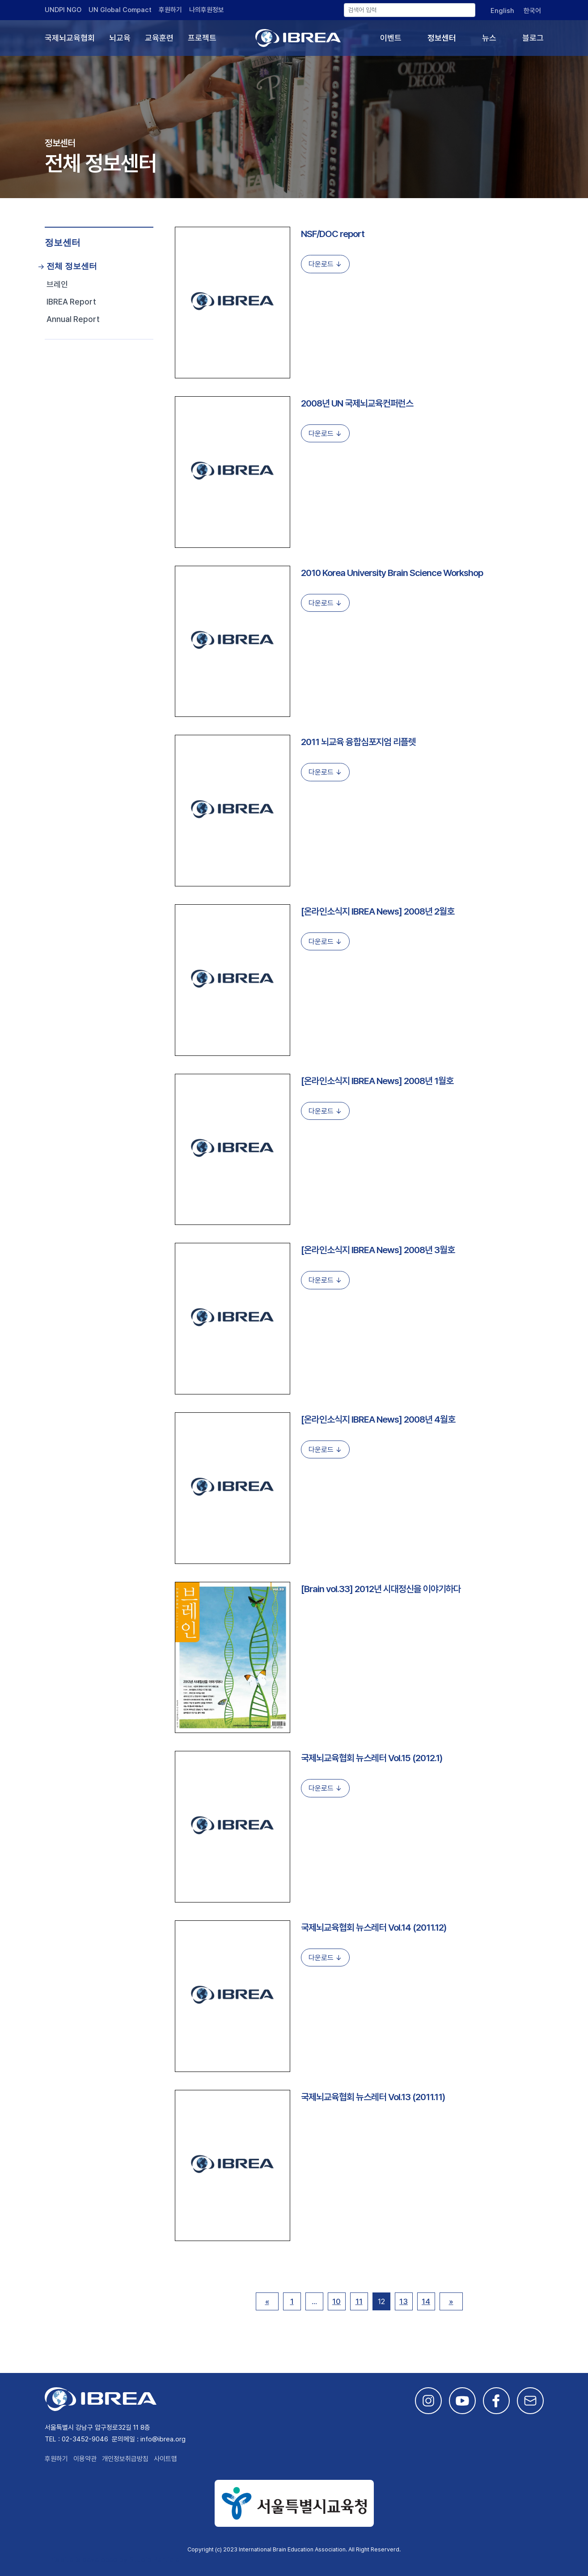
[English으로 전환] (502, 11)
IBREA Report (71, 301)
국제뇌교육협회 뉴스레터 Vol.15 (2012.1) (371, 1757)
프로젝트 (202, 37)
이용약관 (85, 2459)
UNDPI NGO (63, 10)
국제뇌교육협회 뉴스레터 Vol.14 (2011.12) (373, 1927)
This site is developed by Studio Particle (112, 2559)
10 (336, 2301)
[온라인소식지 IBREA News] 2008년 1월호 (377, 1080)
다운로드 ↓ (325, 264)
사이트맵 (165, 2459)
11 (359, 2301)
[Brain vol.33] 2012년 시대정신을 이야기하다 (381, 1588)
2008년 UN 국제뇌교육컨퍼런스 (357, 403)
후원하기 (170, 10)
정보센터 (441, 37)
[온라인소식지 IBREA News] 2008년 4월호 (378, 1419)
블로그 (533, 37)
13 (403, 2301)
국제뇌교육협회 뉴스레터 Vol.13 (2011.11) (373, 2096)
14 (426, 2301)
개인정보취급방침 (125, 2459)
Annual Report (73, 319)
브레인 (57, 284)
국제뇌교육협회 (70, 37)
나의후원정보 (206, 10)
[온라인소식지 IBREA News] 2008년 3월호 (378, 1249)
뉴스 (489, 37)
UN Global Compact (120, 10)
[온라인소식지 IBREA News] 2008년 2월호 (377, 911)
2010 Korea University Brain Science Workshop (392, 572)
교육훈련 (159, 37)
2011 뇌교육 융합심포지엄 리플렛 (358, 741)
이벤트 (391, 37)
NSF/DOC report (332, 233)
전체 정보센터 (72, 266)
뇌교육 (120, 37)
